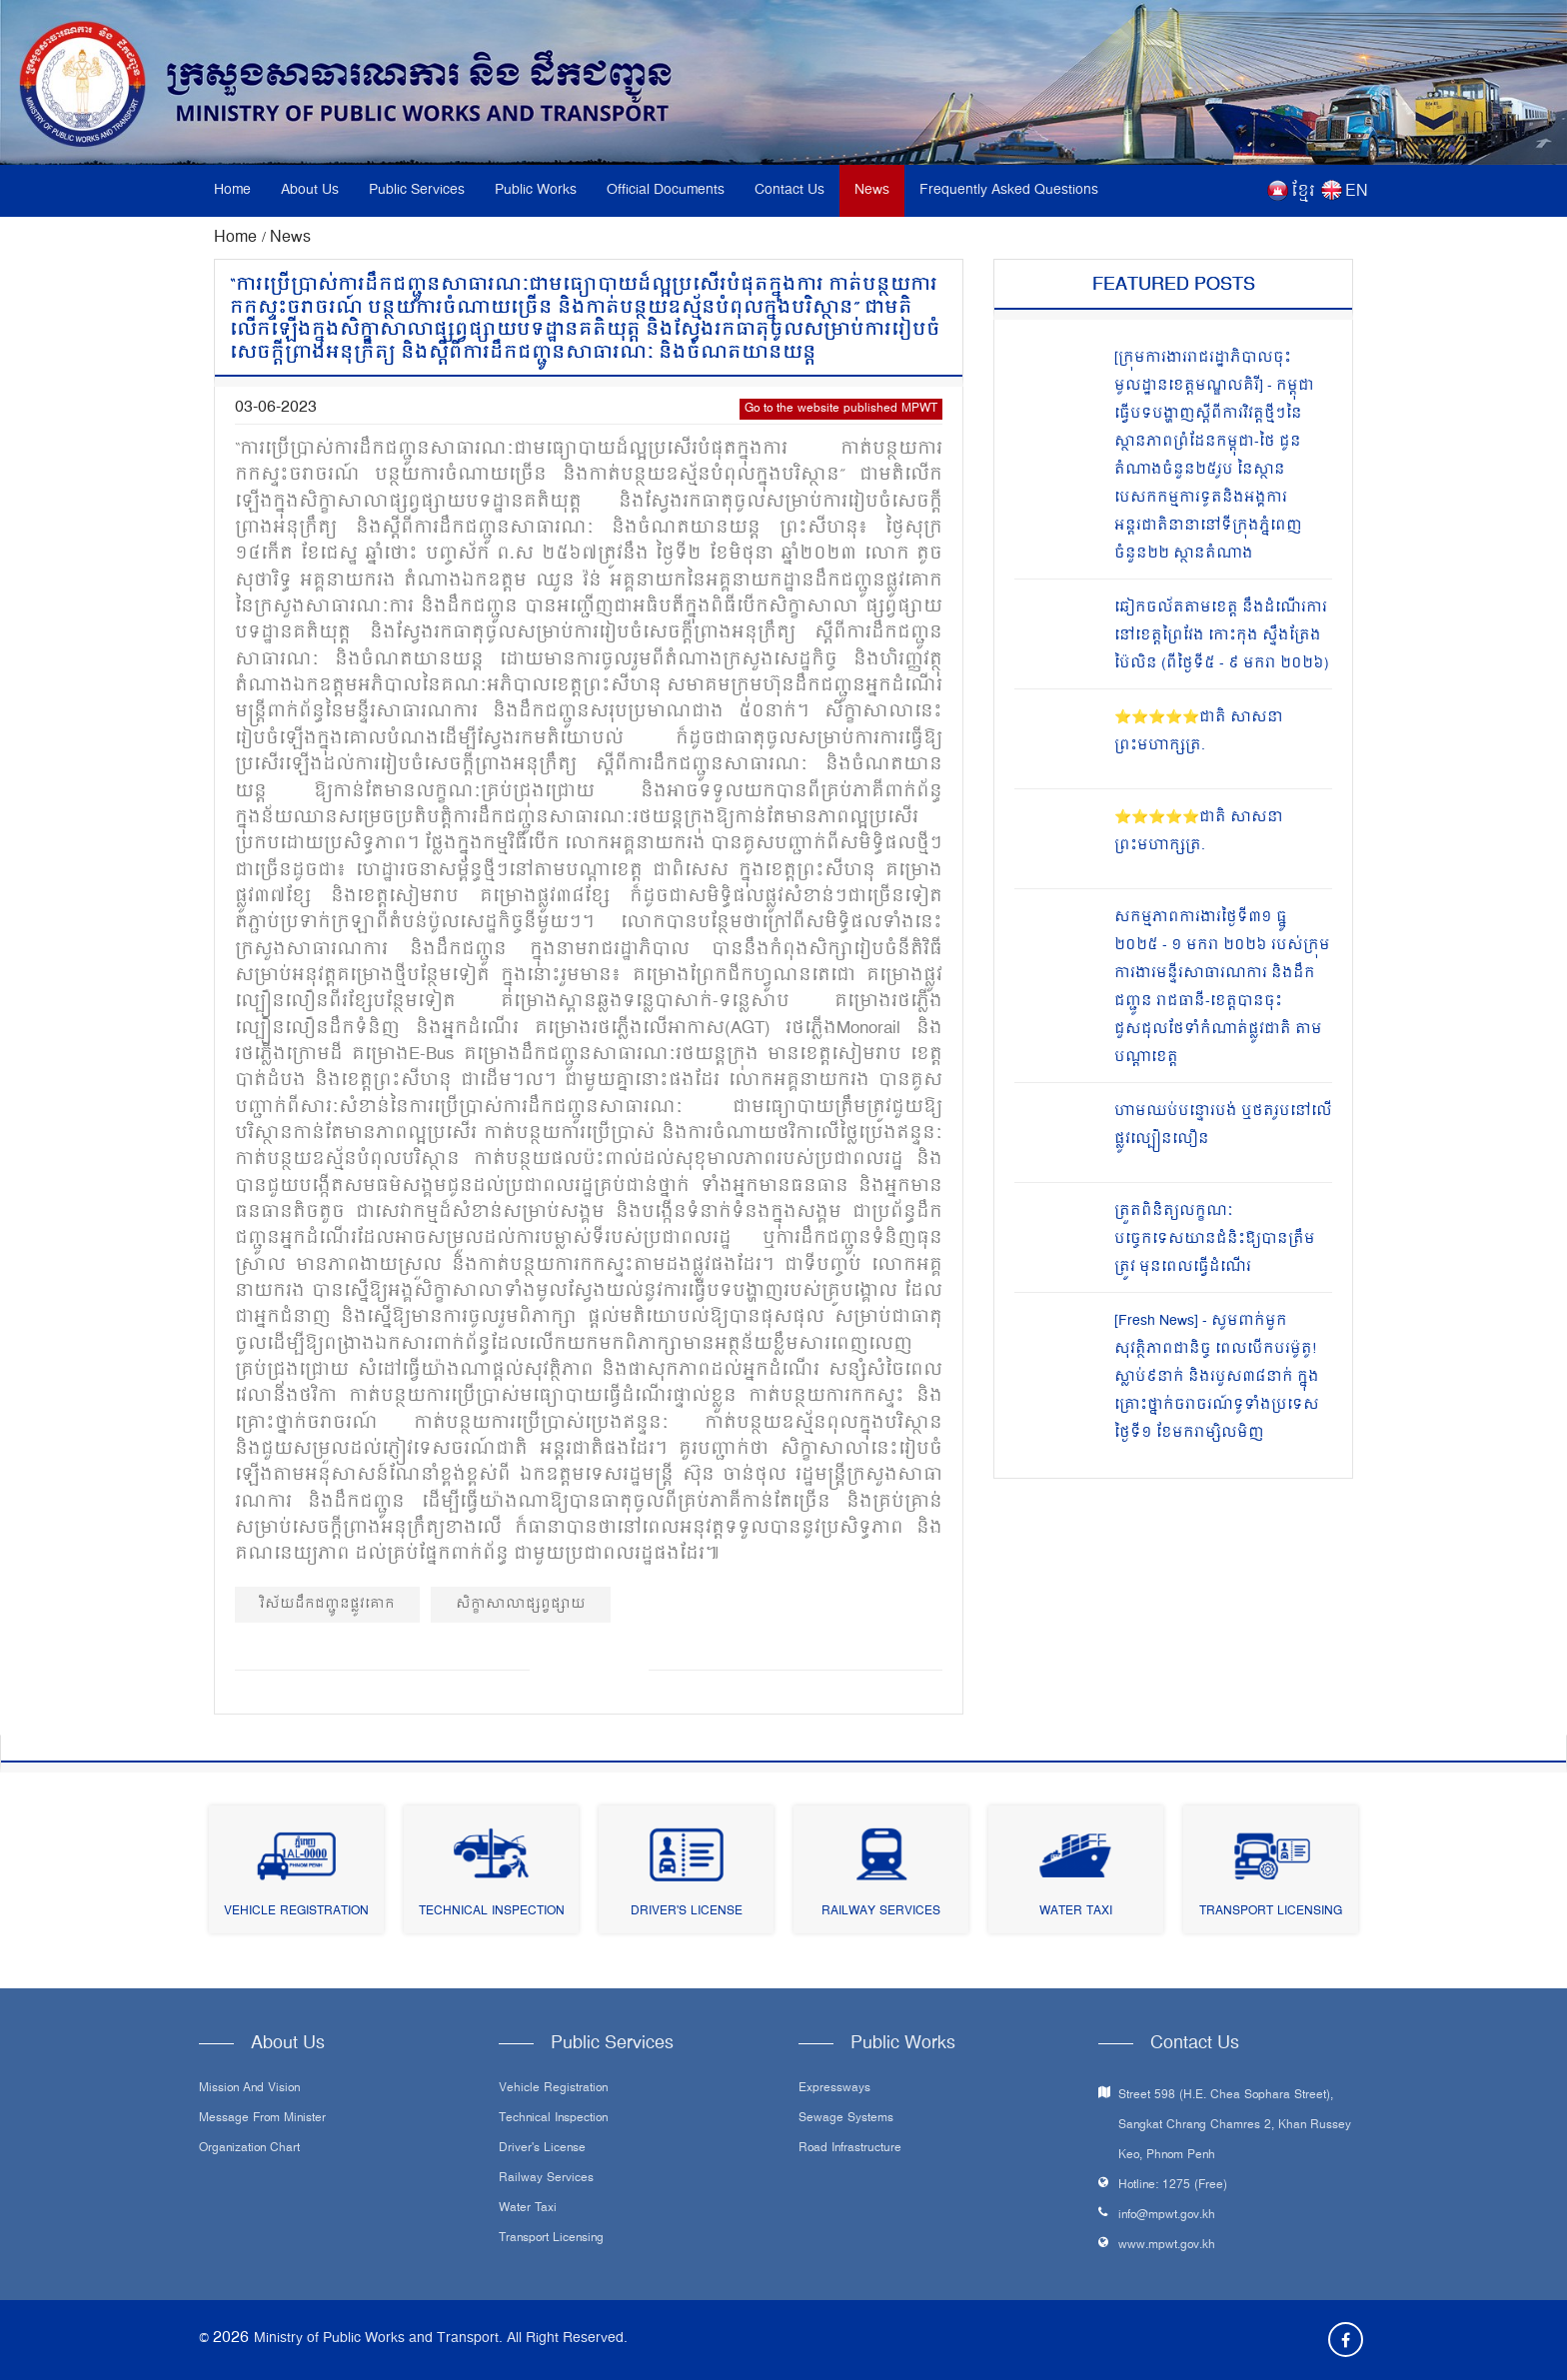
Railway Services (880, 1911)
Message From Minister (262, 2119)
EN (1356, 192)
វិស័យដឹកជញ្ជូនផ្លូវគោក (327, 1604)
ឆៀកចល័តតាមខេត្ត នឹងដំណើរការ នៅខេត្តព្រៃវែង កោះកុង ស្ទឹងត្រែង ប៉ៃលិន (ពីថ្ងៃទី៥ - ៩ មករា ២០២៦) (1221, 635)
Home (232, 190)
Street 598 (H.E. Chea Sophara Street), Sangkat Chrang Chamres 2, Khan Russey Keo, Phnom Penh (1234, 2125)
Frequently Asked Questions (1008, 190)
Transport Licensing (1270, 1911)
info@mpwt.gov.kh (1166, 2215)
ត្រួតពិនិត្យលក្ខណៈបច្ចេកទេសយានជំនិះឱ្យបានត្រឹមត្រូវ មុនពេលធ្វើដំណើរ (1214, 1239)
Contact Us (789, 190)
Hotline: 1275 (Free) (1172, 2185)
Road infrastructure (849, 2149)
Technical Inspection (492, 1911)
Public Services (417, 190)
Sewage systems (845, 2119)
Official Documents (666, 190)
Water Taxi (1075, 1911)
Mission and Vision (249, 2089)
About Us (310, 190)
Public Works (536, 190)
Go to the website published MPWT (841, 409)
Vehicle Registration (296, 1911)
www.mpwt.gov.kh (1166, 2245)
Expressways (834, 2089)
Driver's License (687, 1911)
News (871, 190)
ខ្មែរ (1303, 192)
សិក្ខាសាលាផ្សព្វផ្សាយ (521, 1604)
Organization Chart (249, 2149)
